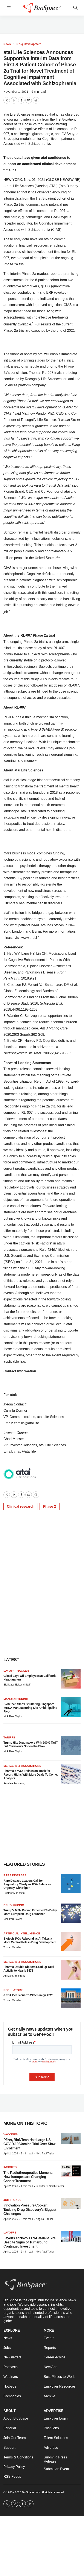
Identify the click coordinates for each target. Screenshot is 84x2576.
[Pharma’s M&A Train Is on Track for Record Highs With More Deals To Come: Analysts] (71, 1774)
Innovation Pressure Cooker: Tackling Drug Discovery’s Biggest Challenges (29, 2209)
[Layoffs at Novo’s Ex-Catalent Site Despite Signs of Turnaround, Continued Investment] (71, 2236)
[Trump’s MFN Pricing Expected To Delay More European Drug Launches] (71, 1913)
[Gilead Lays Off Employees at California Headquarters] (71, 1679)
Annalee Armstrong (14, 1783)
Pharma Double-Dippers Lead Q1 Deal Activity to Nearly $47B (28, 1968)
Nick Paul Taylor (12, 1716)
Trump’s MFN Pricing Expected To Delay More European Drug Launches (30, 1912)
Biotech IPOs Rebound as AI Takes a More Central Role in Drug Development (29, 1940)
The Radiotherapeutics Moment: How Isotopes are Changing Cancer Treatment (28, 2177)
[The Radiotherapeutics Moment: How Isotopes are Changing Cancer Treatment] (71, 2170)
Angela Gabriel (44, 2219)
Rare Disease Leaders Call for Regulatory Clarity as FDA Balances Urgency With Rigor (27, 1884)
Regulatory (13, 1990)
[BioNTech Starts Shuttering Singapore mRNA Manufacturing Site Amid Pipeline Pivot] (71, 1707)
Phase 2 (49, 1506)
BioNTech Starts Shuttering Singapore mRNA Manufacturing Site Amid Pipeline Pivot (30, 1707)
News (7, 44)
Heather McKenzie (14, 1892)
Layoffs (9, 2232)
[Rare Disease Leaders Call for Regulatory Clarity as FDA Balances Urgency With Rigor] (71, 1883)
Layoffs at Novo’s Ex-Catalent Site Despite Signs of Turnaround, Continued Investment (29, 2242)
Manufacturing (15, 1699)
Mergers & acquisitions (22, 1765)
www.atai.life (31, 938)
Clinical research (20, 1506)
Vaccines (10, 2134)
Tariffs (9, 1737)
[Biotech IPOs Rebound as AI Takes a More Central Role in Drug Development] (71, 1941)
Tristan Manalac (12, 1947)
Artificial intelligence (21, 1933)
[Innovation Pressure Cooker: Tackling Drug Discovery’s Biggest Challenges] (71, 2203)
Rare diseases (14, 1875)
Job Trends (12, 2200)
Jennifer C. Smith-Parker (50, 2186)
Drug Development (29, 44)
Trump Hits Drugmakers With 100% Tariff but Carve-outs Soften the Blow (30, 1744)
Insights (10, 2167)
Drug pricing (13, 1905)
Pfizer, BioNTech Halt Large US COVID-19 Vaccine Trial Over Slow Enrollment (29, 2144)
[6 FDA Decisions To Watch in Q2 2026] (71, 1998)
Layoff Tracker (16, 1670)
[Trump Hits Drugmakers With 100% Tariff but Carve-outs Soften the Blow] (71, 1745)
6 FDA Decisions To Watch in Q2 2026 (28, 1995)
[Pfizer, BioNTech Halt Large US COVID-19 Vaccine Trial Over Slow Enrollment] (71, 2138)
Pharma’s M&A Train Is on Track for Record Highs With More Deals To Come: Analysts (30, 1774)
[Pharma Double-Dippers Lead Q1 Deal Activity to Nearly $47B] (71, 1970)
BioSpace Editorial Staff (17, 1684)
